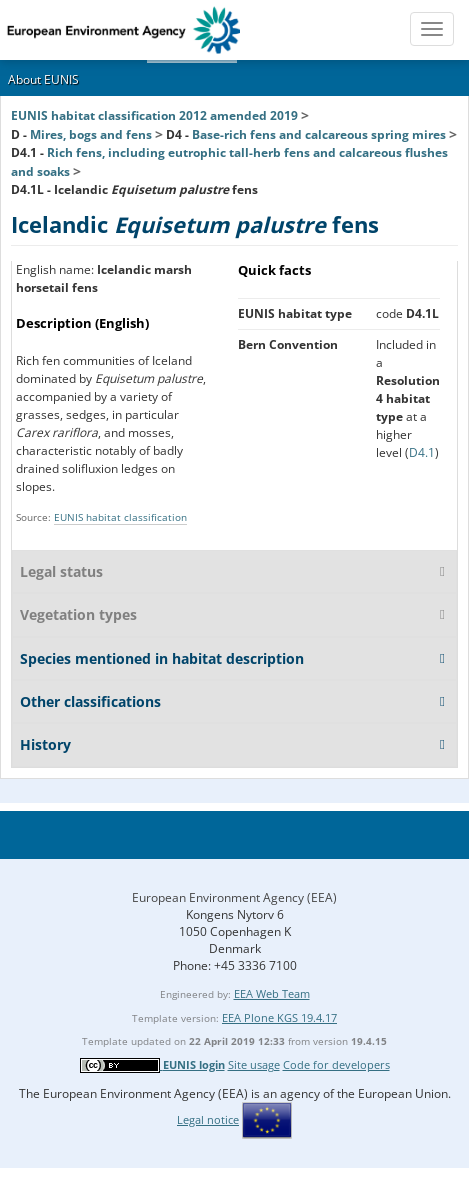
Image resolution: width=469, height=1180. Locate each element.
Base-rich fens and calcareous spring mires (319, 134)
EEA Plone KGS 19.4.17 (279, 1017)
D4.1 (422, 452)
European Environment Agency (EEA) (234, 897)
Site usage (254, 1064)
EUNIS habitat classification (120, 517)
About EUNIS (43, 79)
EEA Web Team (272, 993)
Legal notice (208, 1119)
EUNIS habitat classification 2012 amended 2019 (154, 115)
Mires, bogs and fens (91, 134)
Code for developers (336, 1064)
